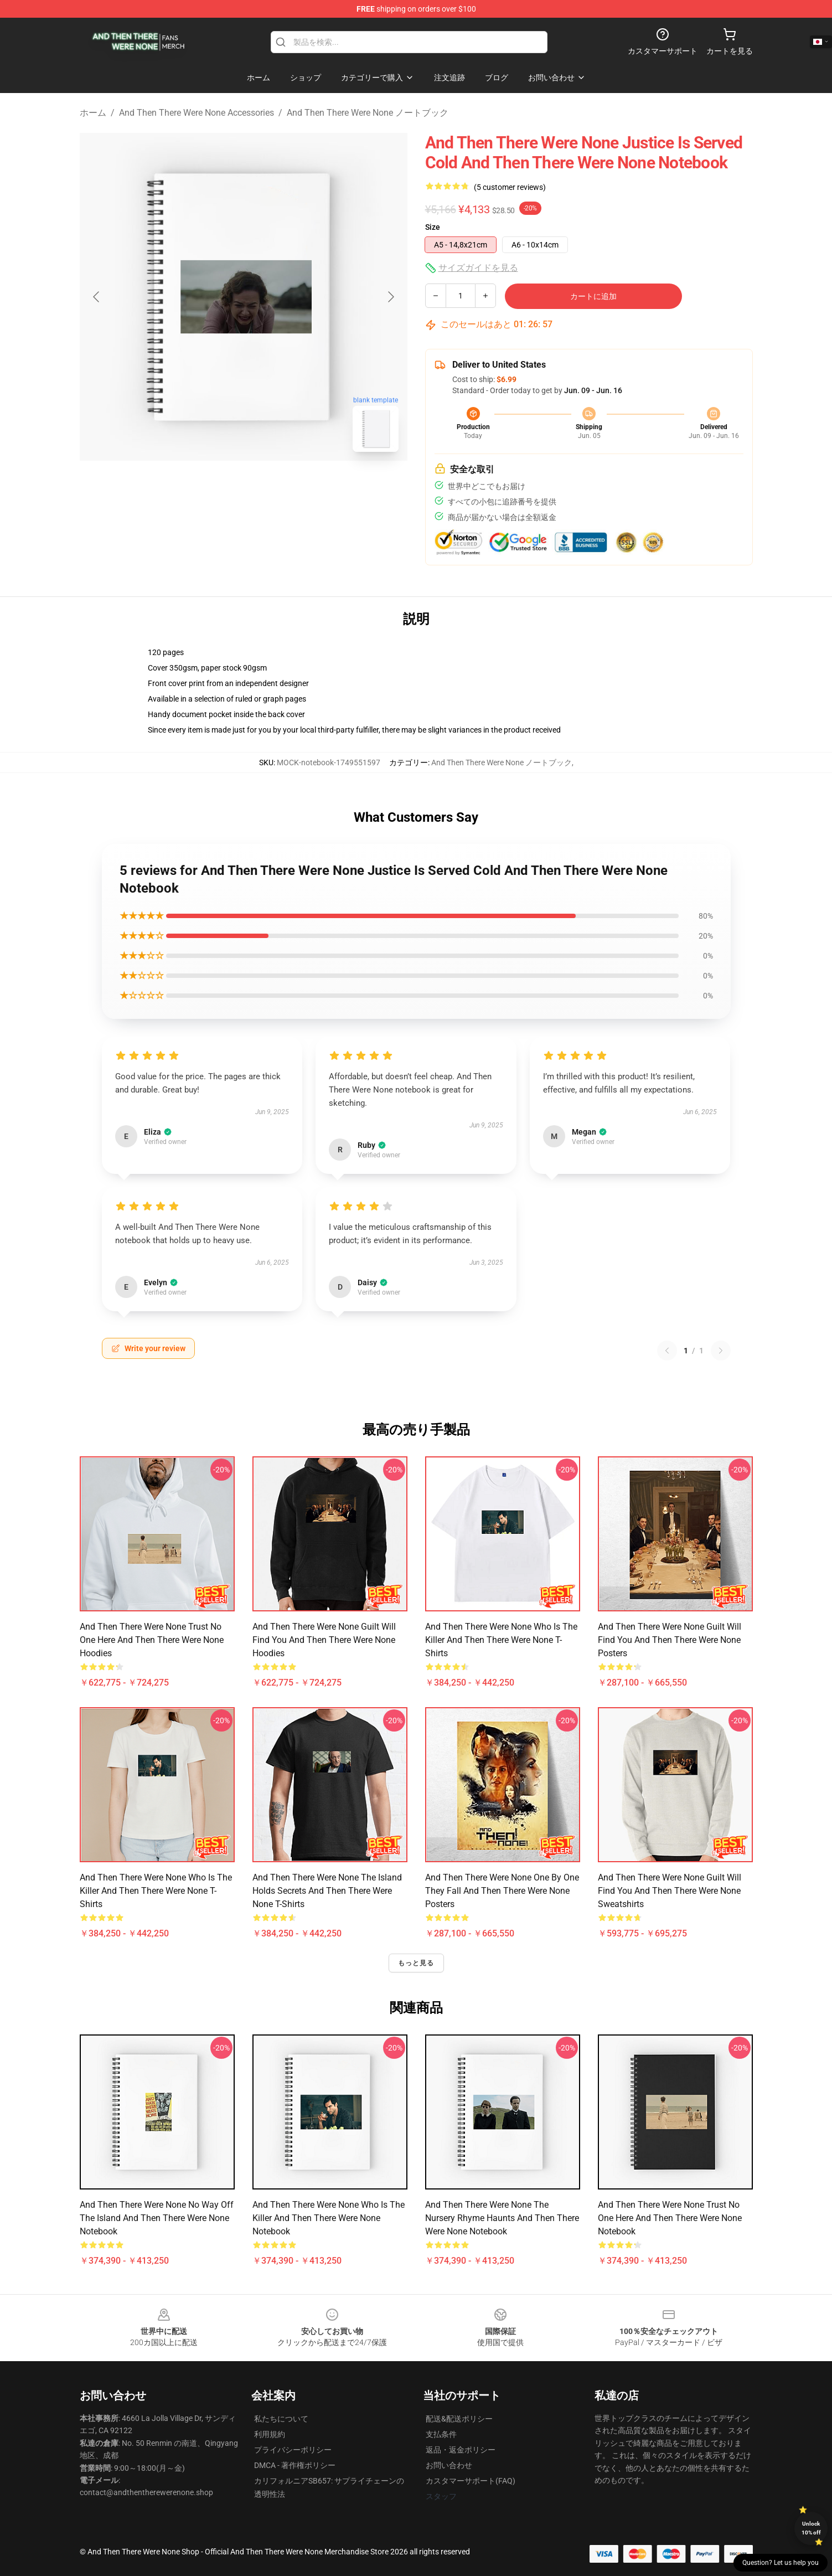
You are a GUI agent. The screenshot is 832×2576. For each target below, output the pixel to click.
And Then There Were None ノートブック (367, 112)
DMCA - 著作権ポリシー (294, 2465)
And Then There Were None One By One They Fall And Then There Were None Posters (502, 1890)
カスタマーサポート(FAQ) (470, 2480)
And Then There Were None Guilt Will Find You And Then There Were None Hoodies (324, 1639)
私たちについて (281, 2418)
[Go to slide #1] (214, 485)
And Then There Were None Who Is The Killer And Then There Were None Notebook (328, 2218)
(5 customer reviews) (510, 187)
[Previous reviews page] (667, 1351)
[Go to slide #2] (272, 485)
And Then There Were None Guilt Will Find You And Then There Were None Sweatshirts (669, 1890)
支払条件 (441, 2434)
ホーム (93, 112)
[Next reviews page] (721, 1351)
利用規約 (269, 2434)
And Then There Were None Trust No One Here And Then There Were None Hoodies (152, 1639)
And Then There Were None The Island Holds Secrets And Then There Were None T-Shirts (327, 1890)
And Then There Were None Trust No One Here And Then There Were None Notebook (670, 2218)
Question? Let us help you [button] (780, 2563)
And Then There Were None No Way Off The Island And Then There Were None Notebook (157, 2218)
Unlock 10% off (811, 2528)
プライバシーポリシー (293, 2449)
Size (432, 227)
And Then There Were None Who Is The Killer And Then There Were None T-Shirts (501, 1639)
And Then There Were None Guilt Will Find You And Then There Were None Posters (669, 1639)
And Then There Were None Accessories (196, 112)
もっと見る (416, 1963)
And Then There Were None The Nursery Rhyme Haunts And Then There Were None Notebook (502, 2218)
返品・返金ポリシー (460, 2449)
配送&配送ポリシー (459, 2418)
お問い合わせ (449, 2465)
